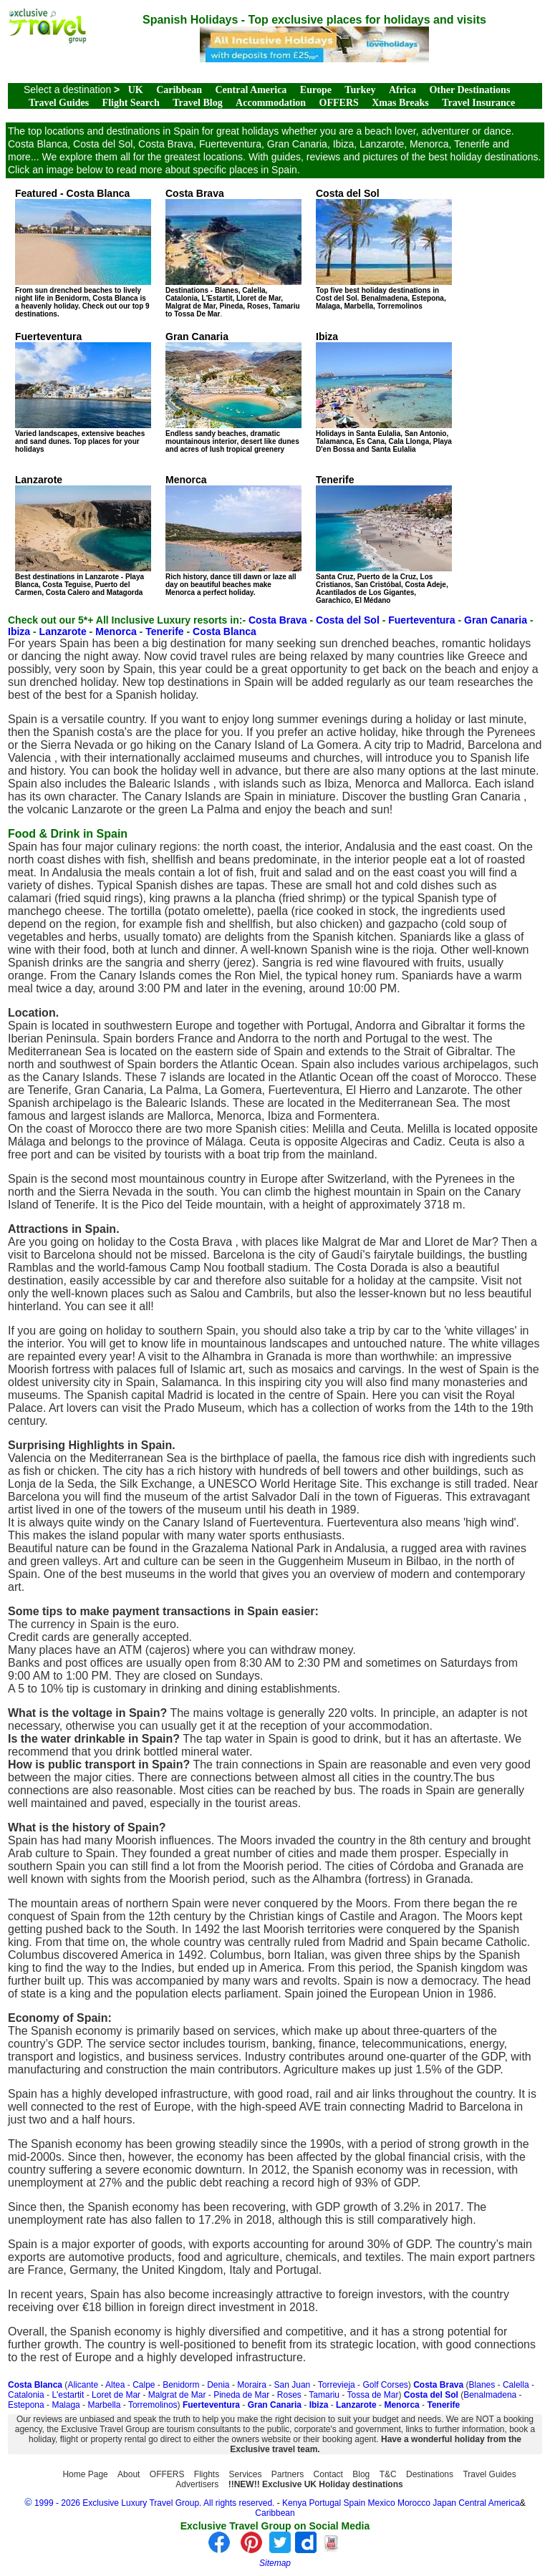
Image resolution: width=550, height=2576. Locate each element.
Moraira (251, 2385)
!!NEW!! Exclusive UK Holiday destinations (315, 2484)
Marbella (103, 2405)
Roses (289, 2395)
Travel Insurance (478, 102)
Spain (355, 2503)
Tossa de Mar (372, 2395)
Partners (287, 2474)
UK (135, 89)
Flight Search (131, 102)
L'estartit (68, 2395)
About (128, 2474)
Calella (516, 2385)
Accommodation (271, 102)
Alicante (82, 2385)
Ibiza (19, 631)
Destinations (429, 2474)
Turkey (359, 89)
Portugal (326, 2503)
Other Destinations (469, 89)
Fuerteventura (421, 620)
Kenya (294, 2503)
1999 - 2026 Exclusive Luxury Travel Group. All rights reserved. (154, 2503)
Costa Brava (278, 620)
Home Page (84, 2474)
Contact (328, 2474)
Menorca (116, 631)
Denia (218, 2385)
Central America (250, 89)
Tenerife (164, 631)
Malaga (65, 2405)
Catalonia (26, 2395)
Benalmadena (489, 2395)
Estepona (26, 2405)
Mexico (381, 2503)
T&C (388, 2474)
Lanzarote (63, 631)
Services (245, 2474)
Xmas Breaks (400, 102)
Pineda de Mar (241, 2395)
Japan (444, 2503)
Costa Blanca (224, 631)
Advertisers (196, 2484)
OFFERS (339, 102)
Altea (115, 2385)
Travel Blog (197, 102)
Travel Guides (59, 102)
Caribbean (179, 89)
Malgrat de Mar (177, 2395)
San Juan (292, 2385)
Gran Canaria (495, 620)
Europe (316, 89)
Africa (402, 89)
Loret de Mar (116, 2395)
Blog (361, 2474)
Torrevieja (336, 2385)
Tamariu (324, 2395)
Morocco (413, 2503)
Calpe (143, 2385)
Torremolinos (153, 2405)
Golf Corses (384, 2385)
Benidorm (181, 2385)
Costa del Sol (348, 620)
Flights (206, 2474)
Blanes (482, 2385)
